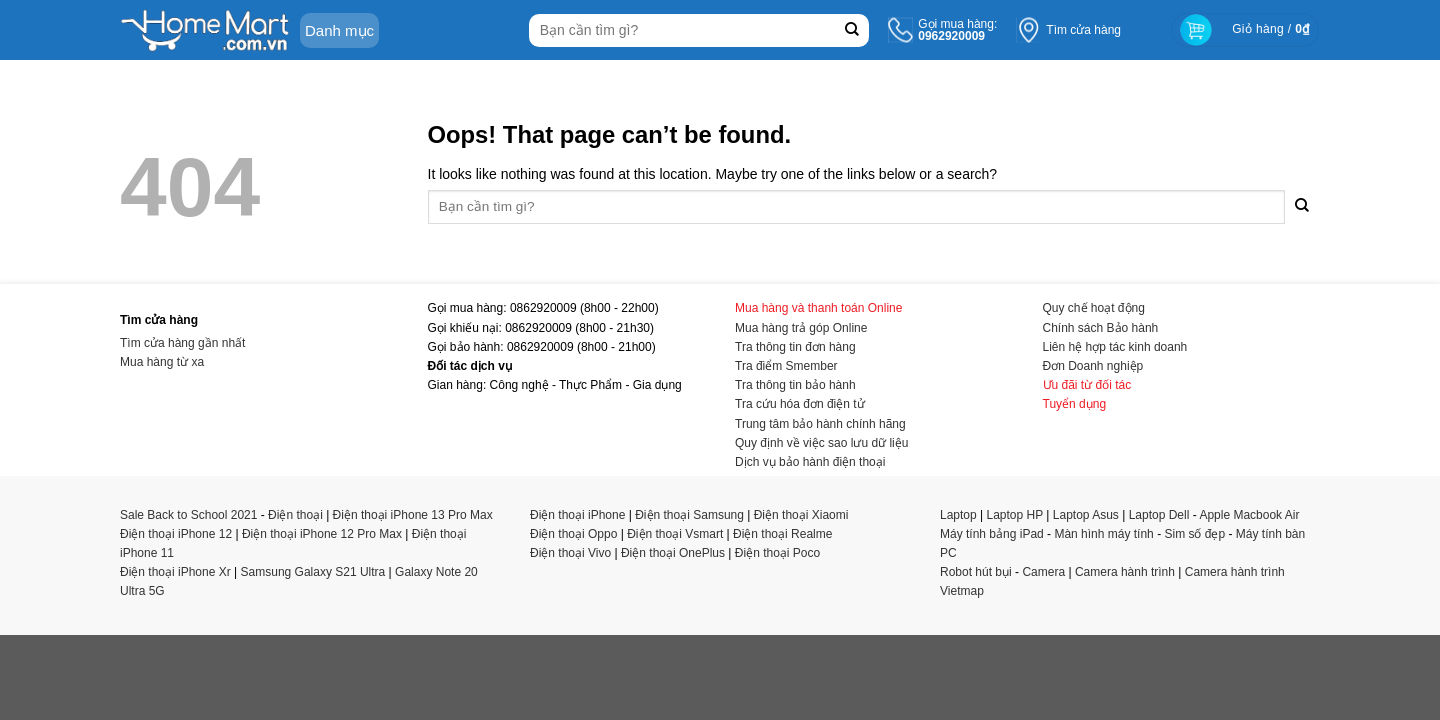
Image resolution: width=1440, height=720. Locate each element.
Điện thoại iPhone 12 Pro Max (322, 534)
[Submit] (851, 30)
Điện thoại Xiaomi (801, 515)
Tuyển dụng (1075, 404)
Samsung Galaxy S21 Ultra (313, 572)
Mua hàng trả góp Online (801, 328)
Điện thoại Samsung (689, 515)
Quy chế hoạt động (1094, 308)
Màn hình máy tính (1103, 534)
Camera (1043, 572)
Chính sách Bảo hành (1101, 328)
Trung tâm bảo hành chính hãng (820, 424)
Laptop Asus (1086, 515)
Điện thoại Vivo (570, 553)
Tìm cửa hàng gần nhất (182, 343)
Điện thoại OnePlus (673, 553)
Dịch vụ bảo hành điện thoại (810, 462)
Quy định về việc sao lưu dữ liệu (821, 443)
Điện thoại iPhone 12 (176, 534)
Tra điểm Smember (786, 366)
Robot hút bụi (976, 572)
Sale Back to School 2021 (188, 515)
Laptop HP (1015, 515)
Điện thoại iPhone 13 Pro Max (413, 515)
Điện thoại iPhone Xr (175, 572)
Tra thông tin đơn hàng (795, 347)
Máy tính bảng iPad (992, 534)
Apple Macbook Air (1249, 515)
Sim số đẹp (1194, 534)
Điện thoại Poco (777, 553)
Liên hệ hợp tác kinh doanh (1115, 347)
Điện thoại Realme (782, 534)
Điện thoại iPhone (577, 515)
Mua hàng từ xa (162, 362)
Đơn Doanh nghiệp (1093, 366)
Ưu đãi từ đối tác (1087, 385)
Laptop (958, 515)
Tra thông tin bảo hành (795, 385)
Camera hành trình (1125, 572)
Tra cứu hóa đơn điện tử (800, 404)
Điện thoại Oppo (573, 534)
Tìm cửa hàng (1083, 30)
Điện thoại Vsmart (675, 534)
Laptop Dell (1159, 515)
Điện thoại (295, 515)
